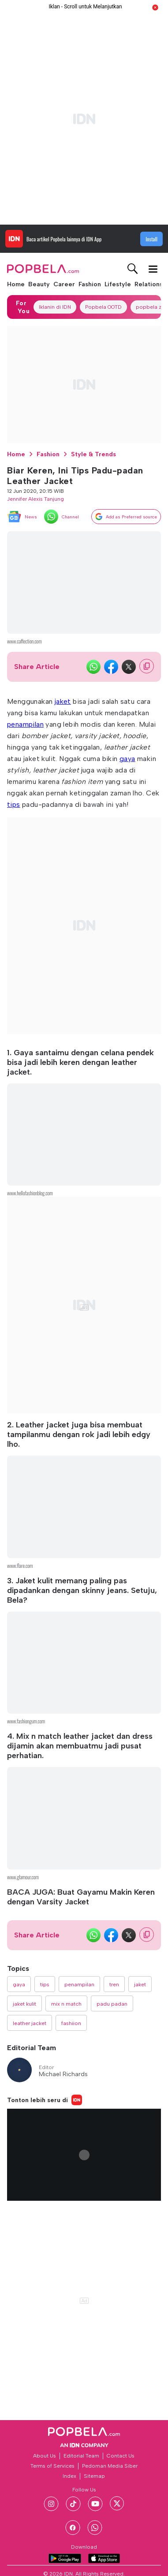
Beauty (39, 284)
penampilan (25, 724)
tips (13, 804)
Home (16, 284)
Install (151, 239)
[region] (84, 119)
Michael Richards (63, 2074)
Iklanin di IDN (55, 307)
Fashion (89, 284)
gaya (127, 758)
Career (64, 284)
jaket (63, 701)
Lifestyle (118, 284)
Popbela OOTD (103, 307)
